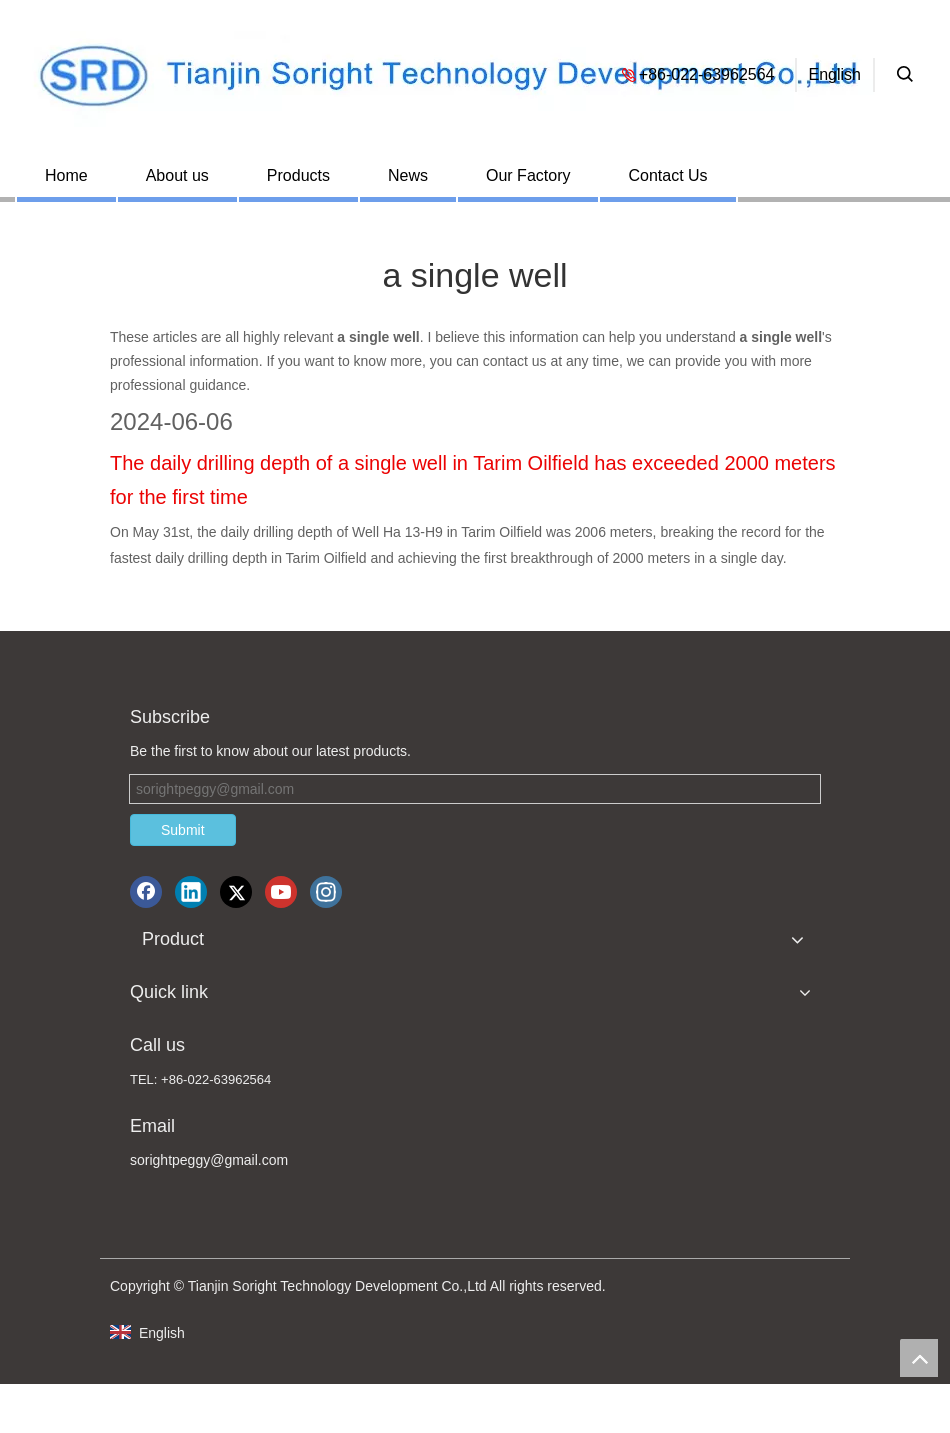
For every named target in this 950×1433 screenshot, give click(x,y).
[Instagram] (326, 892)
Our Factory (528, 175)
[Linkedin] (191, 892)
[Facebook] (146, 892)
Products (298, 175)
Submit (183, 830)
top (919, 1358)
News (408, 175)
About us (177, 175)
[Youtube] (281, 892)
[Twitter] (236, 892)
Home (66, 175)
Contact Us (667, 175)
